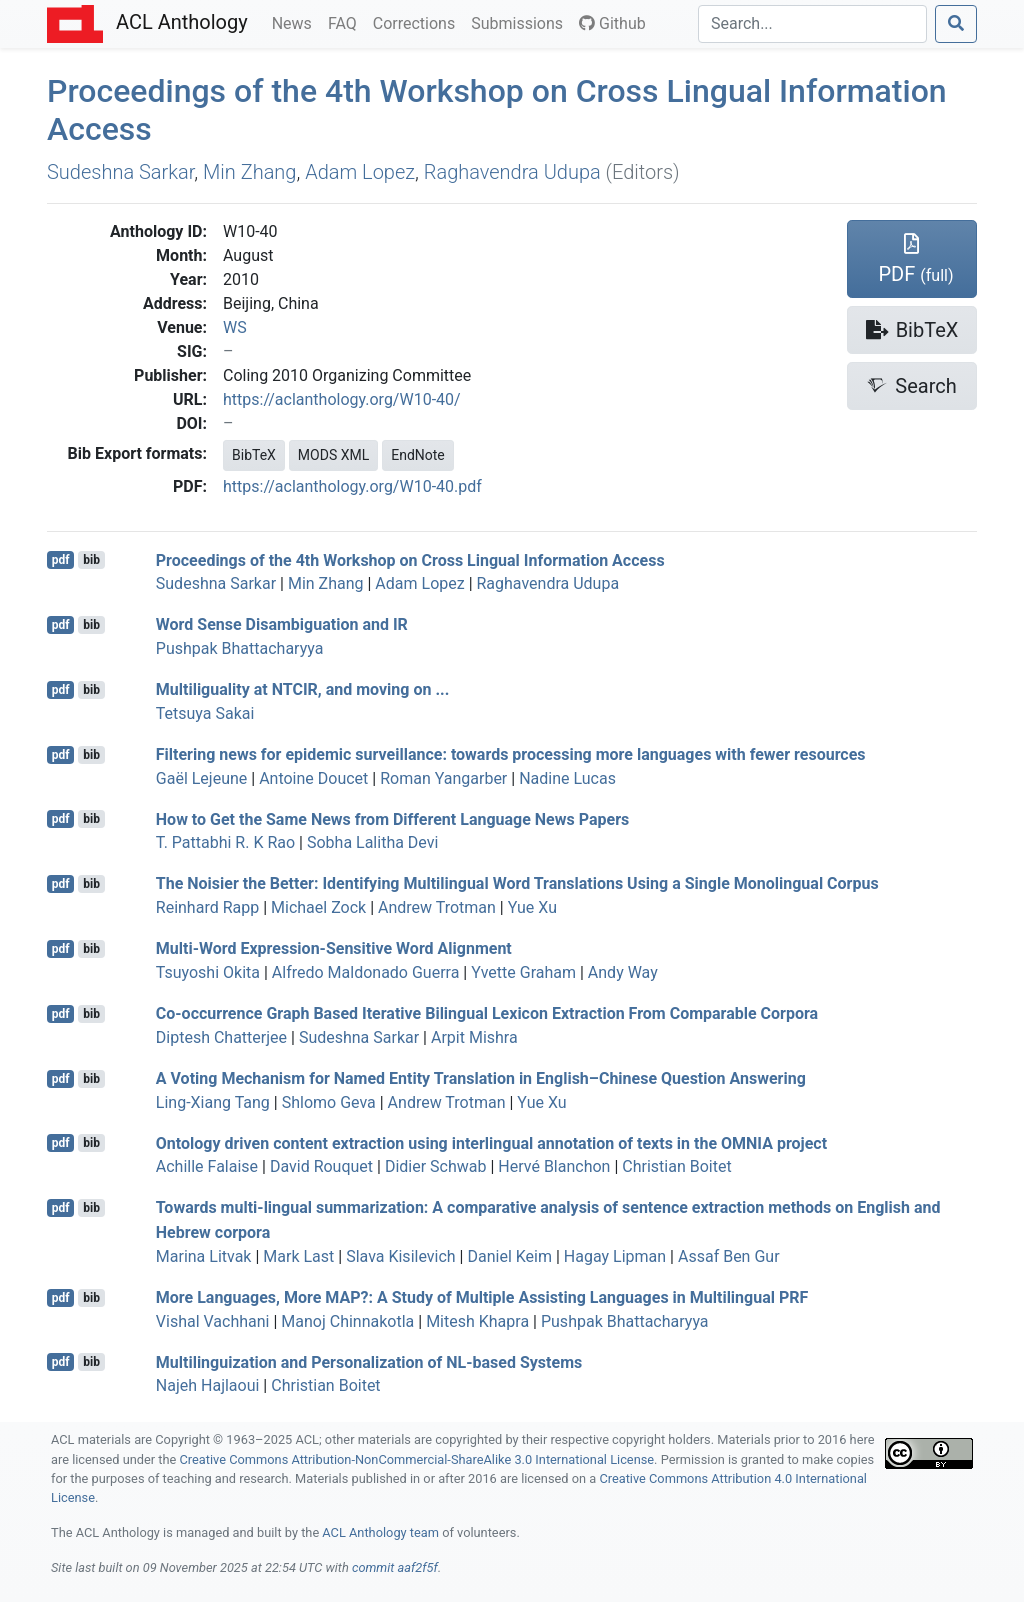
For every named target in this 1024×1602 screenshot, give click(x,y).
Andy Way (623, 972)
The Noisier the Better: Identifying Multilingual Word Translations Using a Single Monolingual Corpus (517, 883)
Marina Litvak (204, 1256)
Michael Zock (318, 907)
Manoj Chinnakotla (347, 1321)
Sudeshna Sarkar (120, 172)
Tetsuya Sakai (205, 713)
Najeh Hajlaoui (208, 1385)
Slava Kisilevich (400, 1256)
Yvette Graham (523, 972)
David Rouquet (321, 1166)
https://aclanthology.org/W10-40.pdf (352, 486)
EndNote (418, 455)
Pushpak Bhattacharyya (240, 648)
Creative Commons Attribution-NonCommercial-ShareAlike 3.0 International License (417, 1459)
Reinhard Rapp (207, 907)
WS (235, 327)
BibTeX (254, 455)
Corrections (418, 22)
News (296, 22)
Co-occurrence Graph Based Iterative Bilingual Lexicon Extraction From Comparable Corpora (487, 1013)
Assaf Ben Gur (729, 1256)
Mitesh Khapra (477, 1321)
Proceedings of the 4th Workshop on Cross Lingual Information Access (410, 559)
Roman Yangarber (443, 778)
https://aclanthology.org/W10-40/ (342, 399)
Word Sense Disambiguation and (282, 624)
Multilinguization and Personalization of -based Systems (369, 1361)
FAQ (346, 22)
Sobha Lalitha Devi (372, 842)
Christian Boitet (676, 1166)
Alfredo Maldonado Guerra (366, 972)
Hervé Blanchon (554, 1166)
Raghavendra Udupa (512, 172)
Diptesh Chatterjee (221, 1037)
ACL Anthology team (380, 1532)
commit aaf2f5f (395, 1567)
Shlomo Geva (329, 1102)
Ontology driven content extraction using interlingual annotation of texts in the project (491, 1142)
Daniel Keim (509, 1256)
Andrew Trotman (437, 907)
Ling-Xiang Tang (213, 1102)
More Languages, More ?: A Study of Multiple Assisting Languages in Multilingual (482, 1297)
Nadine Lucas (567, 778)
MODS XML (333, 455)
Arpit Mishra (474, 1037)
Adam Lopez (360, 172)
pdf (61, 560)
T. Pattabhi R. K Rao (225, 842)
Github (612, 23)
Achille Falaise (207, 1166)
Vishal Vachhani (213, 1321)
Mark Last (298, 1256)
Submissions (521, 22)
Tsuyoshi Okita (208, 972)
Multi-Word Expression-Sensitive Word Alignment (334, 948)
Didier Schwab (436, 1166)
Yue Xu (532, 907)
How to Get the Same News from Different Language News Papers (392, 818)
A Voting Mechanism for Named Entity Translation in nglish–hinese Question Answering (481, 1078)
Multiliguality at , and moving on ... (303, 689)
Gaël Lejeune (202, 778)
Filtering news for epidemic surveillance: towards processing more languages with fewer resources (511, 754)
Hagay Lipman (615, 1256)
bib (91, 560)
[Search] (812, 24)
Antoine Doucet (313, 778)
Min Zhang (249, 172)
